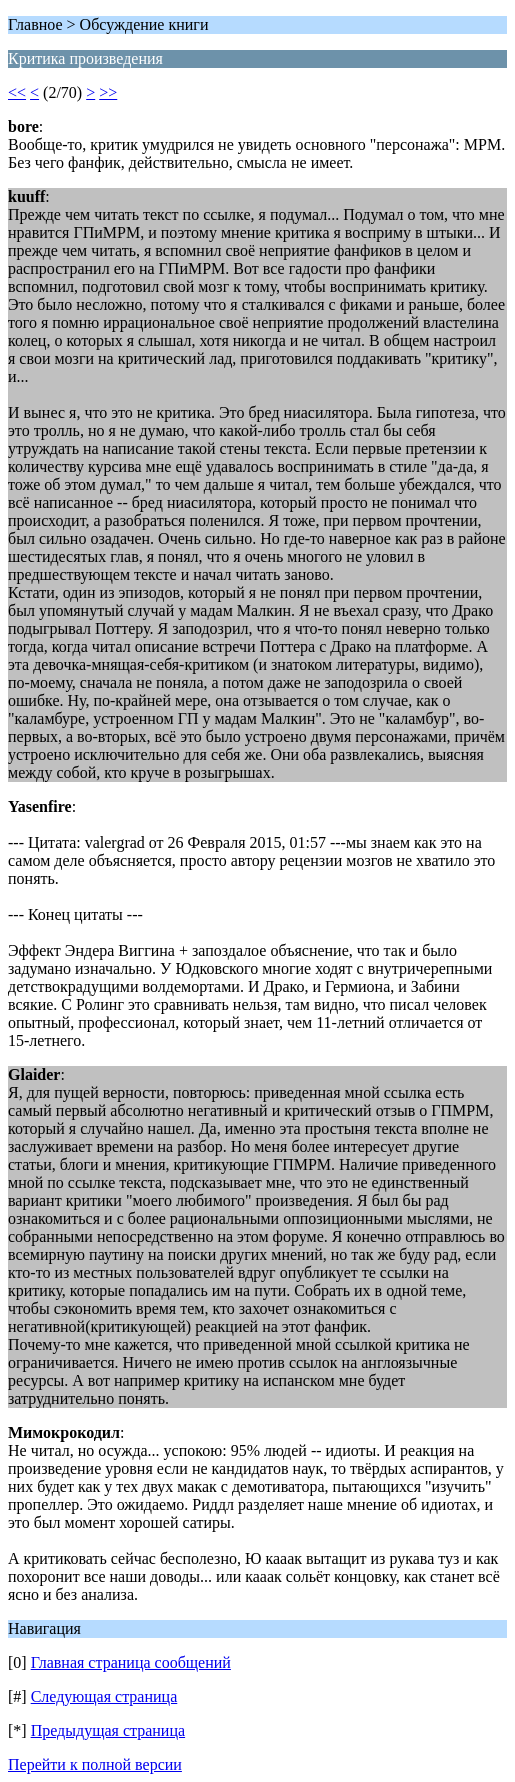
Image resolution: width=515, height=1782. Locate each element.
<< (17, 92)
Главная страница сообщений (131, 1662)
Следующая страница (104, 1696)
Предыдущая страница (108, 1730)
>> (108, 92)
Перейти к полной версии (95, 1764)
